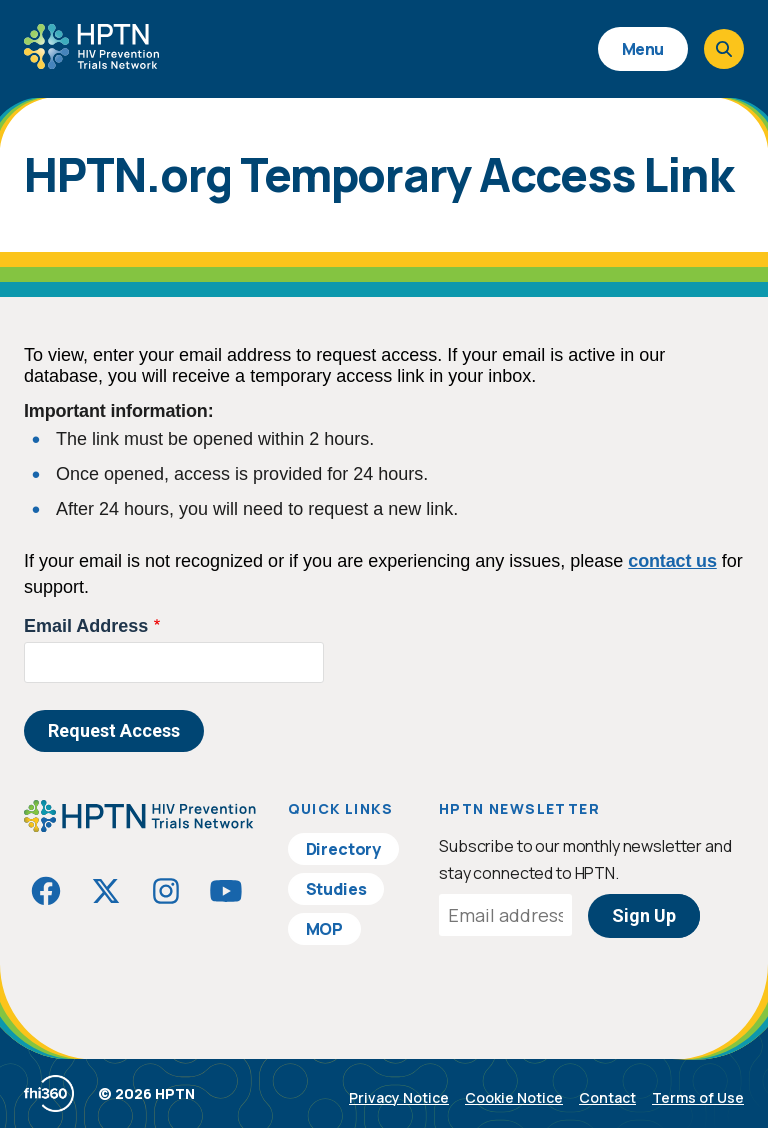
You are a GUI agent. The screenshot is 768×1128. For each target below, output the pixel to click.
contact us (672, 561)
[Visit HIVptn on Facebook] (46, 891)
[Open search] (724, 49)
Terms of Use (698, 1097)
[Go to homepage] (91, 62)
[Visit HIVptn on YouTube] (226, 891)
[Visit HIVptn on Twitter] (106, 891)
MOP (325, 929)
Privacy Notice (399, 1097)
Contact (607, 1097)
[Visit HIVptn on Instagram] (166, 891)
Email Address (86, 626)
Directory (344, 849)
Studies (336, 889)
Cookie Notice (514, 1097)
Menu (643, 49)
